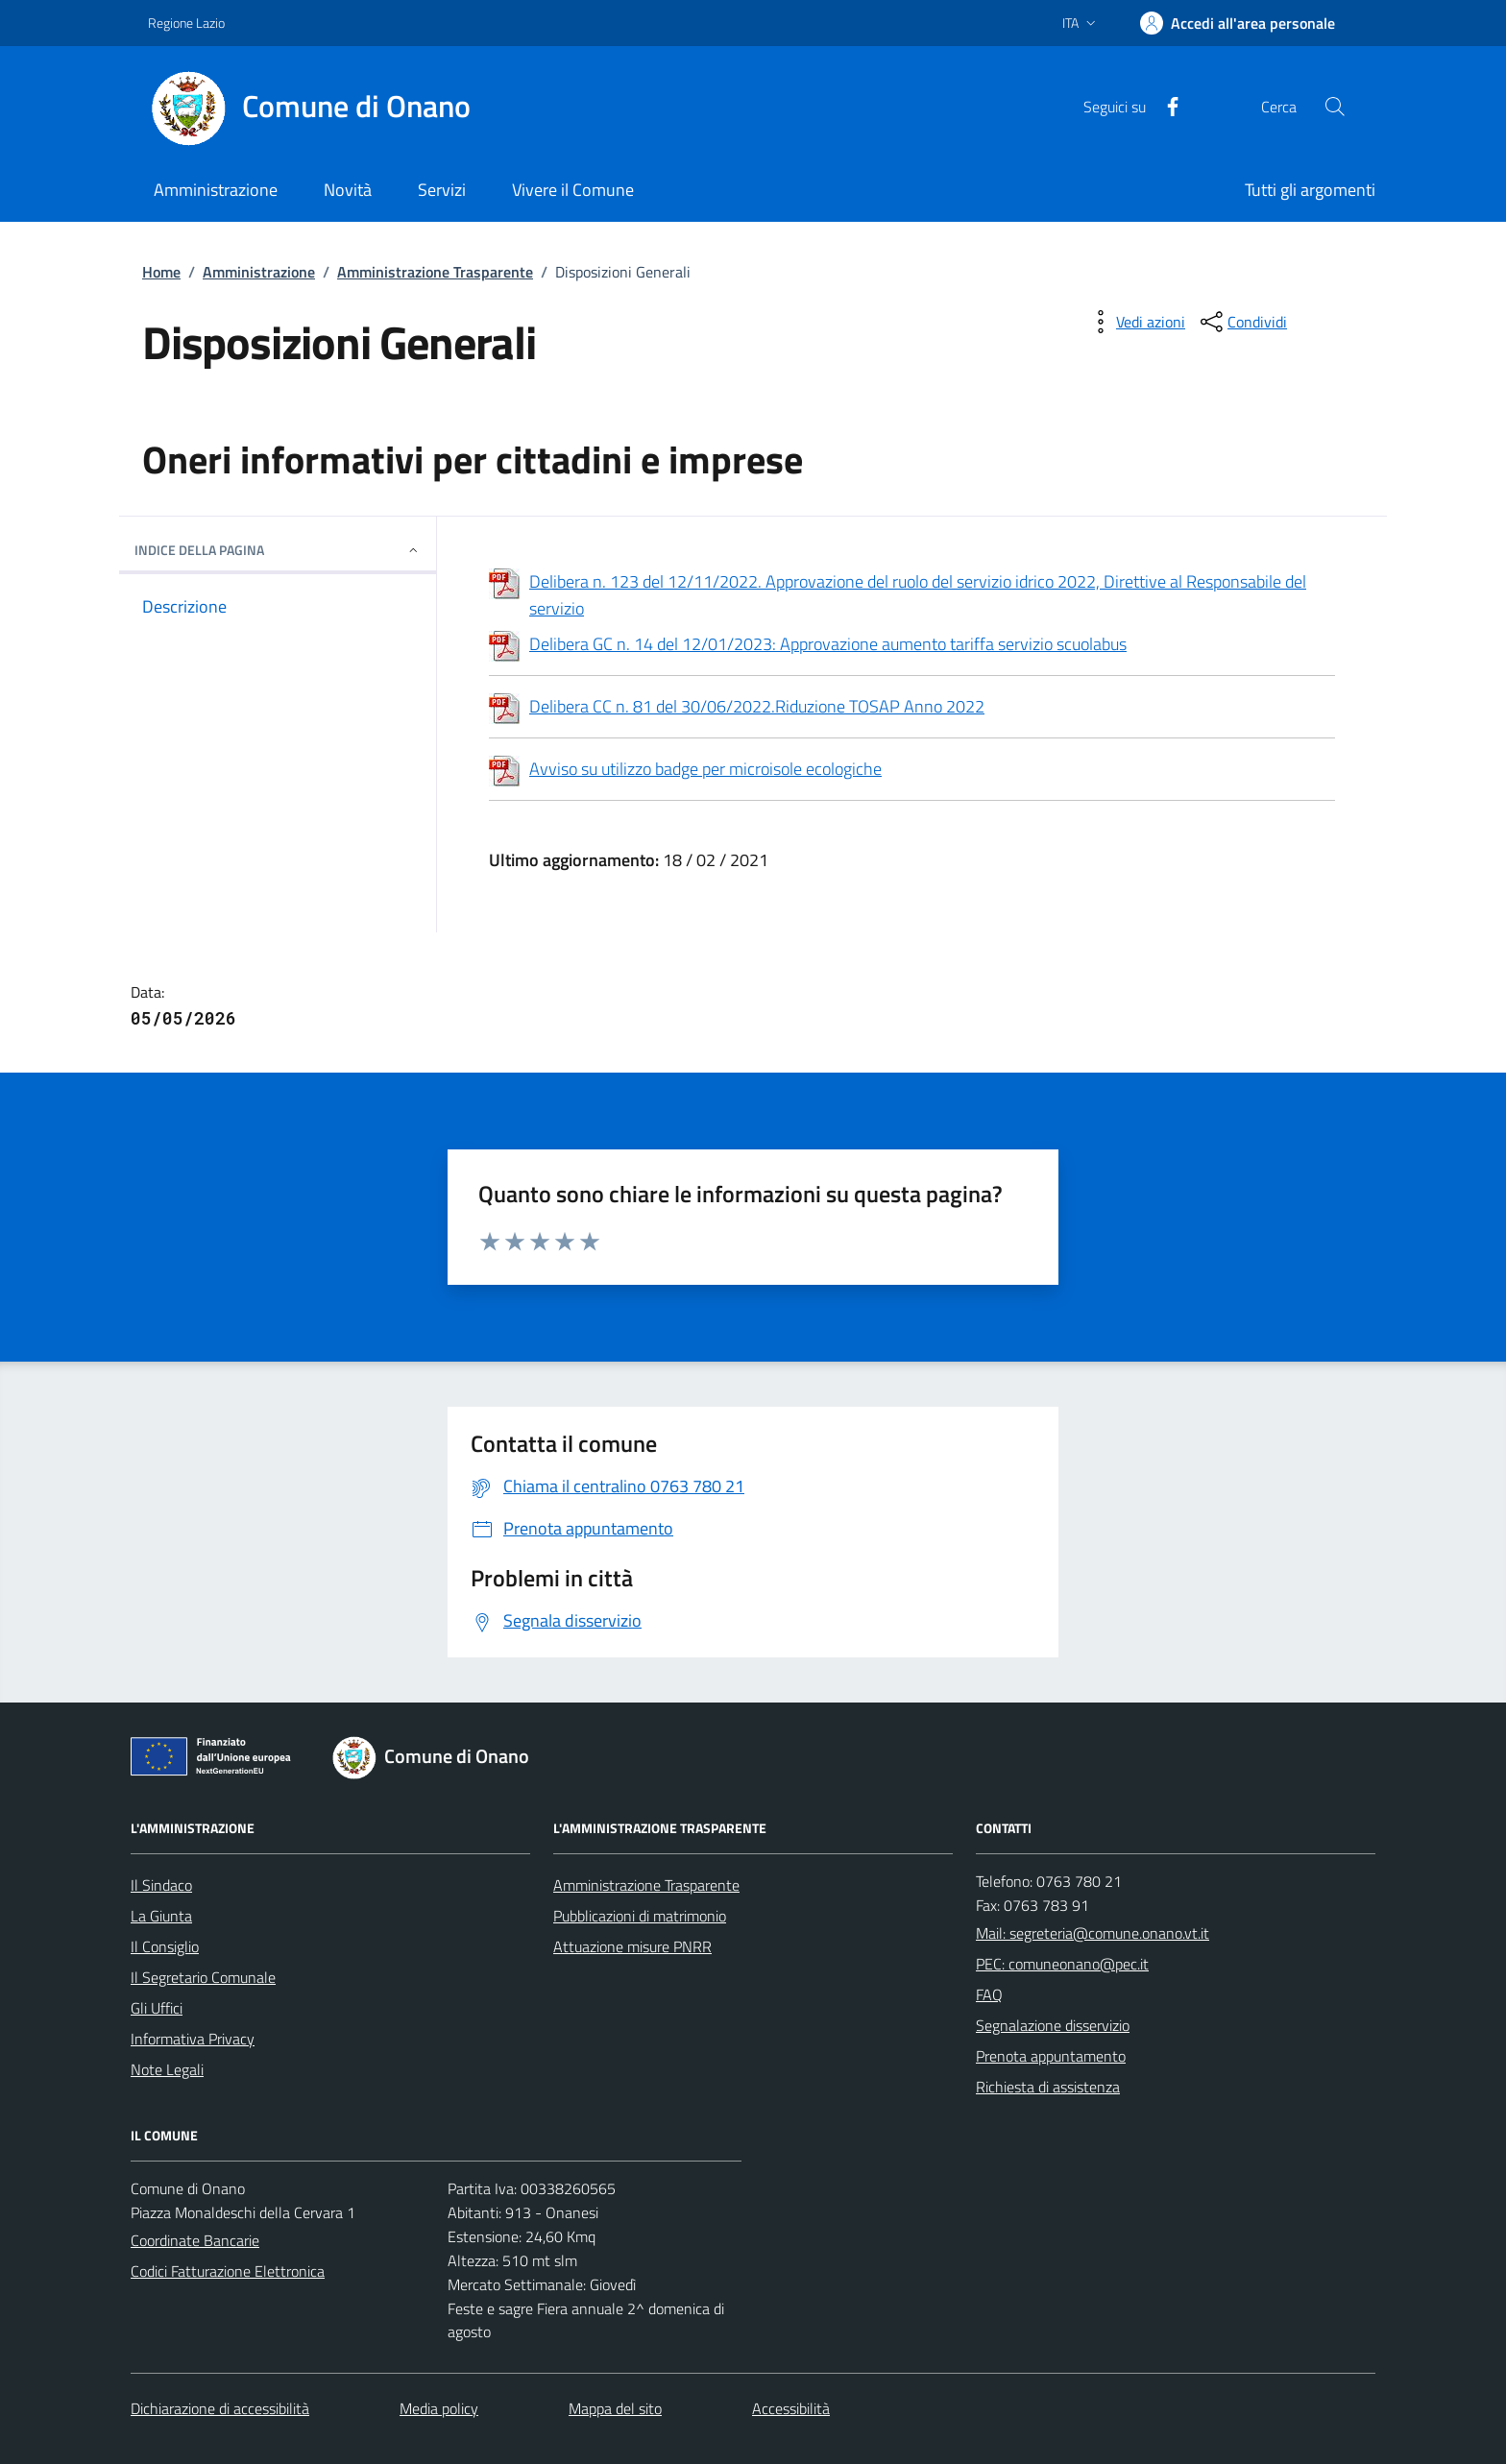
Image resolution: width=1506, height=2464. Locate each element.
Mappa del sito (615, 2408)
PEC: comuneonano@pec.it (1062, 1963)
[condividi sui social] (1242, 321)
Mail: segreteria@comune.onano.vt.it (1092, 1933)
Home (161, 271)
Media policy (439, 2408)
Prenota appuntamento (1051, 2055)
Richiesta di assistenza (1048, 2086)
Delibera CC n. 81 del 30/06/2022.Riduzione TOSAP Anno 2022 (736, 708)
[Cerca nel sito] (1335, 107)
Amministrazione (259, 271)
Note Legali (167, 2069)
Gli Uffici (156, 2007)
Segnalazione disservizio (1053, 2025)
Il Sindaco (161, 1884)
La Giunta (161, 1915)
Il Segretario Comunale (203, 1977)
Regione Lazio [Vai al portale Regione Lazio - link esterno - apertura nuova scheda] (186, 22)
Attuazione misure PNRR (632, 1946)
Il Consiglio (165, 1946)
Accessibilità (791, 2408)
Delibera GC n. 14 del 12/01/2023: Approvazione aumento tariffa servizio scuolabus (828, 644)
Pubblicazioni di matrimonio (639, 1915)
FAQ (989, 1994)
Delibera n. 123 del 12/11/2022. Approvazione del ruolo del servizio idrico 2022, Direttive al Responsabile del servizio (897, 594)
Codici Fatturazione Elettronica (228, 2271)
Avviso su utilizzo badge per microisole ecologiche (685, 771)
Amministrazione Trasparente (435, 271)
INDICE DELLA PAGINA (277, 550)
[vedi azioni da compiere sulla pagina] (1135, 321)
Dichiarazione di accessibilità (220, 2408)
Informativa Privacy (193, 2038)
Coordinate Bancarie (195, 2240)
